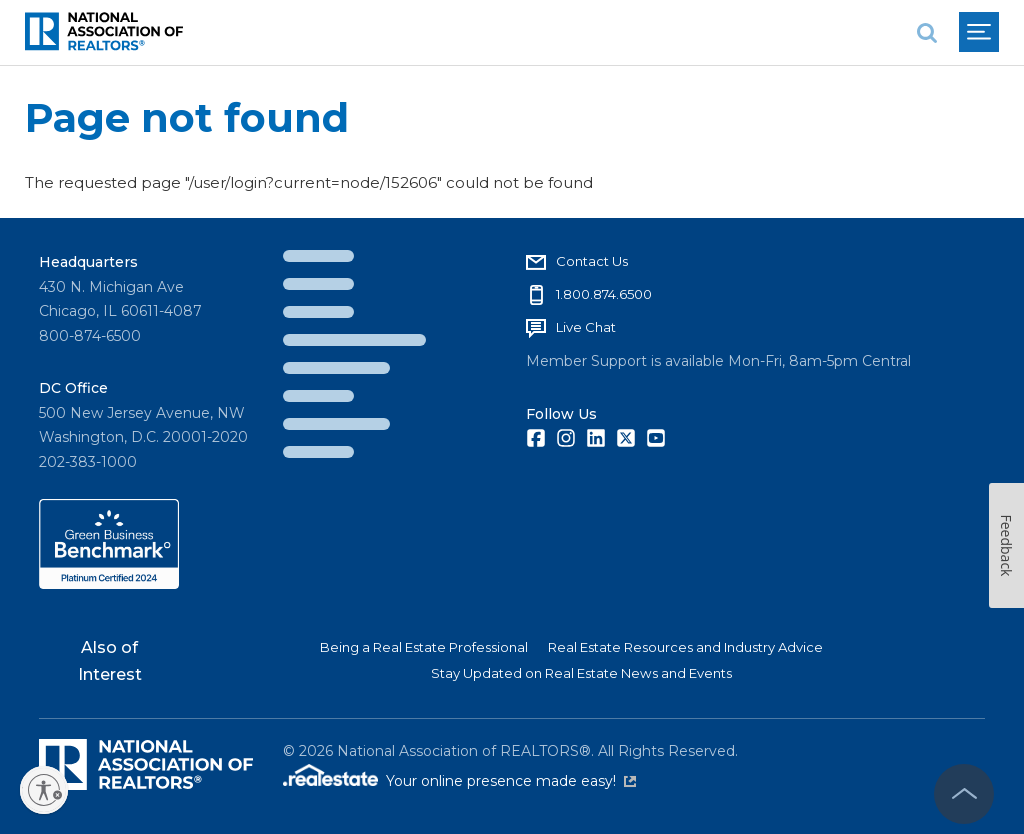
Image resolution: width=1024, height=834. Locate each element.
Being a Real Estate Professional (424, 647)
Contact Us (592, 261)
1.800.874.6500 (604, 294)
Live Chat (586, 327)
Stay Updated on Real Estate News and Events (581, 673)
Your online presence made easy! (511, 781)
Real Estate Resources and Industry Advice (685, 647)
